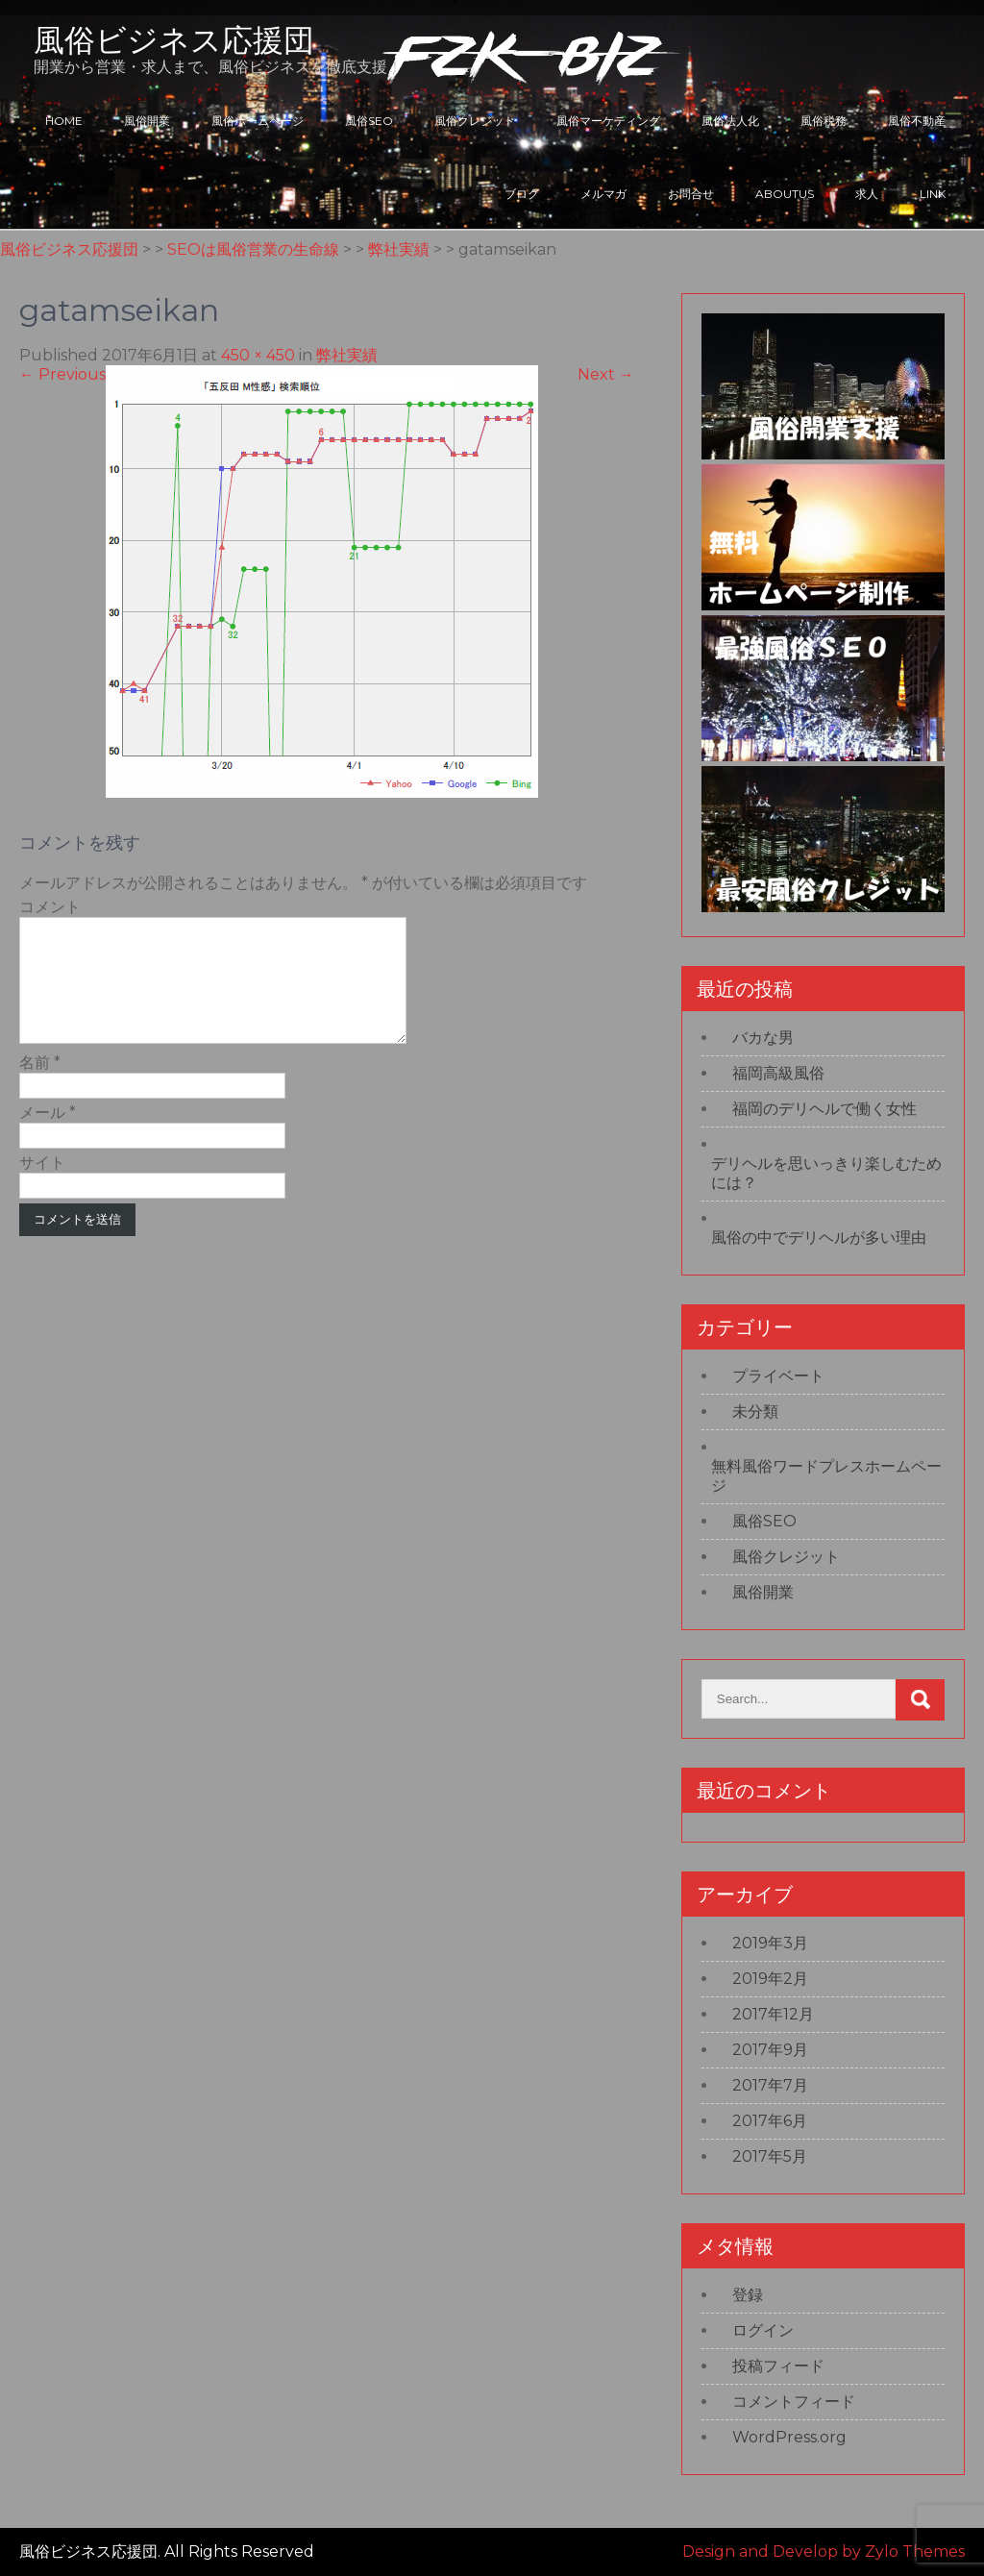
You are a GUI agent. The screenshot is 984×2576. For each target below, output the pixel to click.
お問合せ (691, 193)
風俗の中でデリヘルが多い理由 (818, 1237)
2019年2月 (770, 1978)
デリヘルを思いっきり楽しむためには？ (826, 1173)
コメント (50, 907)
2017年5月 (769, 2156)
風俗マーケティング (608, 120)
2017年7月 (770, 2085)
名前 (40, 1086)
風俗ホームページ (257, 120)
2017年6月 (769, 2121)
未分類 (755, 1411)
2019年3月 (770, 1943)
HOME (64, 120)
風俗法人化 (730, 120)
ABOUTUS (784, 193)
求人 (866, 193)
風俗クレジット (474, 120)
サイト (42, 1186)
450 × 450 (258, 355)
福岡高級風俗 (778, 1073)
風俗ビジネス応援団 (174, 40)
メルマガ (603, 193)
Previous (62, 374)
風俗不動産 (917, 120)
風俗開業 (147, 120)
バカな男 (763, 1037)
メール (47, 1136)
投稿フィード (778, 2366)
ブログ (521, 193)
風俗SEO (369, 120)
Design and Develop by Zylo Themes (823, 2551)
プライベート (778, 1376)
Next (606, 374)
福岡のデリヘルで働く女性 (824, 1109)
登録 (747, 2295)
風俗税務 (823, 120)
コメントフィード (793, 2401)
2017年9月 (770, 2050)
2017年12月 (773, 2014)
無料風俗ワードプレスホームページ (826, 1476)
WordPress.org (789, 2437)
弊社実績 (347, 355)
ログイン (763, 2330)
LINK (933, 193)
